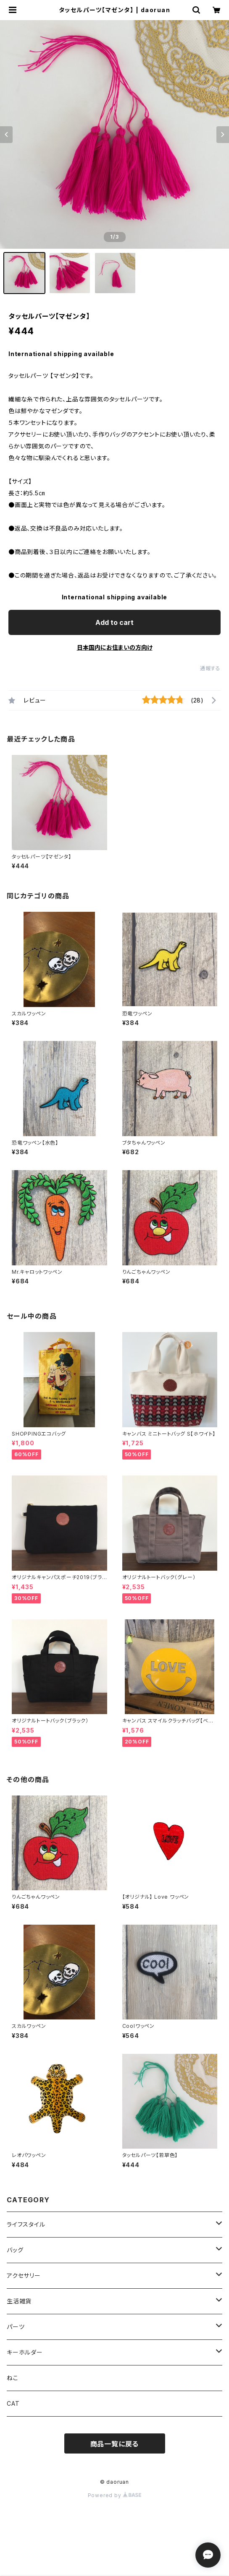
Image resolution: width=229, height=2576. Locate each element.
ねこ (12, 2377)
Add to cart (114, 622)
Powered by (115, 2495)
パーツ (15, 2326)
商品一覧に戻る (114, 2444)
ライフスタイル (26, 2224)
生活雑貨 (19, 2301)
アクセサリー (24, 2275)
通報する (210, 668)
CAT (13, 2403)
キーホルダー (25, 2352)
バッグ (15, 2249)
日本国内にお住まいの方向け (115, 647)
